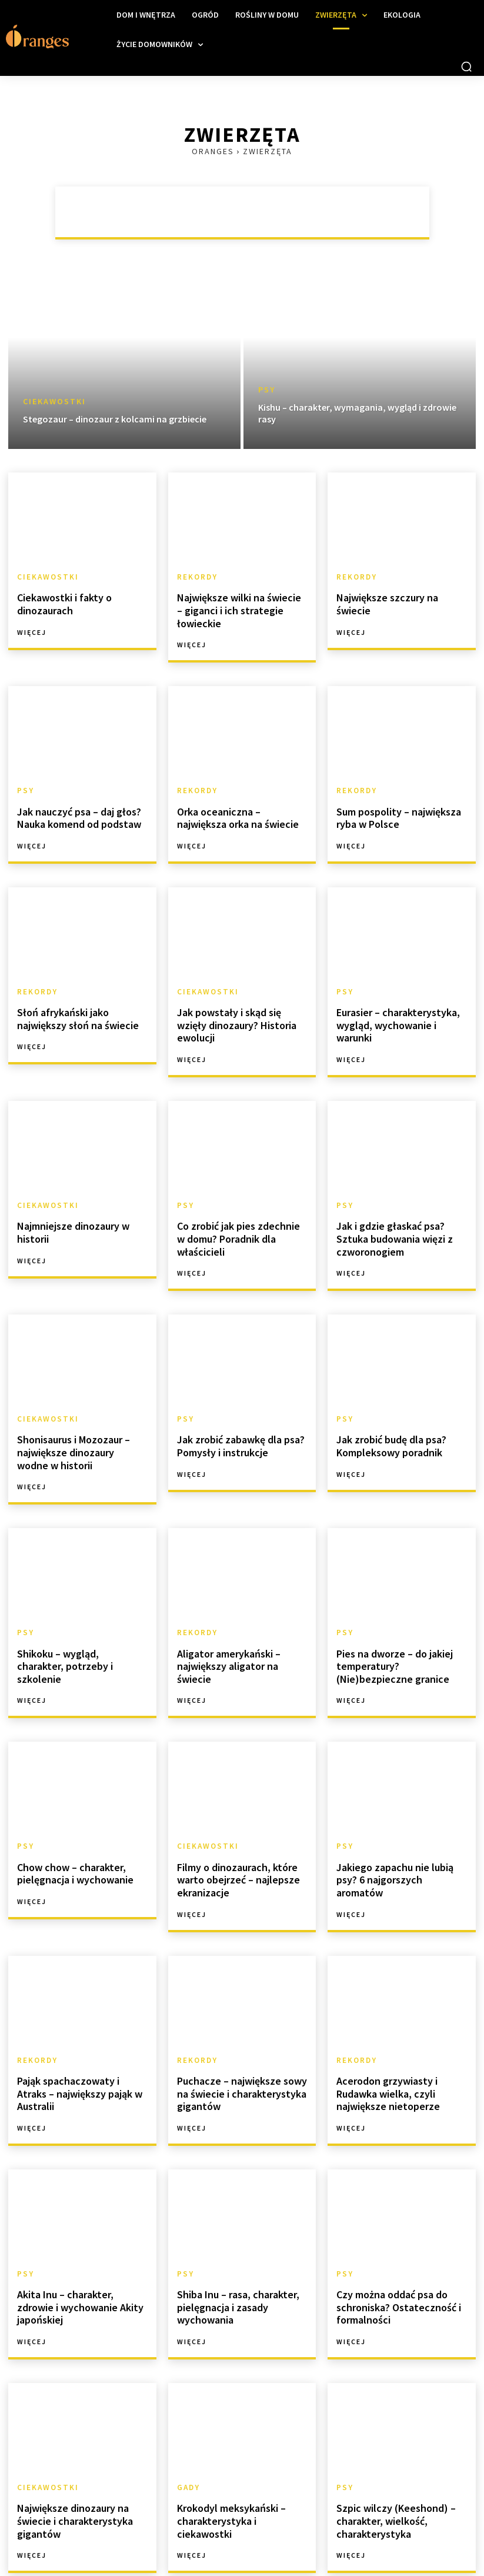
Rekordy (195, 576)
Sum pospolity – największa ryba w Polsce (393, 798)
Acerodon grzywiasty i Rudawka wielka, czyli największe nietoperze (382, 2033)
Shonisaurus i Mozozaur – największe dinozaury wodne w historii (81, 1408)
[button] (466, 66)
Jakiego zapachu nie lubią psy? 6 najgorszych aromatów (399, 1819)
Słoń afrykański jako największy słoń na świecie (71, 996)
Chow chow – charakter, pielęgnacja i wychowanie (70, 1819)
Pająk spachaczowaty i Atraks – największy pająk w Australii (81, 2027)
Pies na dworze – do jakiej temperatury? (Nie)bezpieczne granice (398, 1616)
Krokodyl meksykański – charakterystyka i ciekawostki (239, 2445)
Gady (187, 2420)
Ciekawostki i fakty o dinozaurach (60, 601)
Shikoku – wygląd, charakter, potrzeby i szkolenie (76, 1610)
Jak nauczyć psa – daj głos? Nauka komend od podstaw (74, 798)
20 (116, 2539)
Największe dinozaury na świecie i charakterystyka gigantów (69, 2451)
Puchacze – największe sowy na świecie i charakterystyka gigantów (241, 2033)
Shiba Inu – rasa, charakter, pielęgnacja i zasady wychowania (233, 2242)
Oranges (213, 151)
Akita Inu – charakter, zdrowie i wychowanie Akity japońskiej (81, 2236)
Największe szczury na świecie (398, 596)
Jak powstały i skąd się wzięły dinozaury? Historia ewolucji (238, 996)
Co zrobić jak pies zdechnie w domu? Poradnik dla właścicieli (241, 1193)
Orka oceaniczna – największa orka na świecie (239, 798)
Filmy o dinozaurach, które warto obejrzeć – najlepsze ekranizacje (233, 1825)
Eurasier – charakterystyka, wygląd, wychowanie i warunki (399, 996)
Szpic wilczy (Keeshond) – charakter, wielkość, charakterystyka (388, 2451)
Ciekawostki (54, 401)
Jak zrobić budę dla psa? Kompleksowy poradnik (386, 1402)
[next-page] (142, 2539)
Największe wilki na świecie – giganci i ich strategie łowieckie (242, 601)
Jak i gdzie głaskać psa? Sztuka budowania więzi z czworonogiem (400, 1199)
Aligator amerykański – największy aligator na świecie (239, 1610)
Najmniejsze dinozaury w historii (68, 1193)
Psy (266, 390)
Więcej (31, 628)
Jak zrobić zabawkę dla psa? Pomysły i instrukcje (235, 1402)
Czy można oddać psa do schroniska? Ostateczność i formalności (392, 2242)
